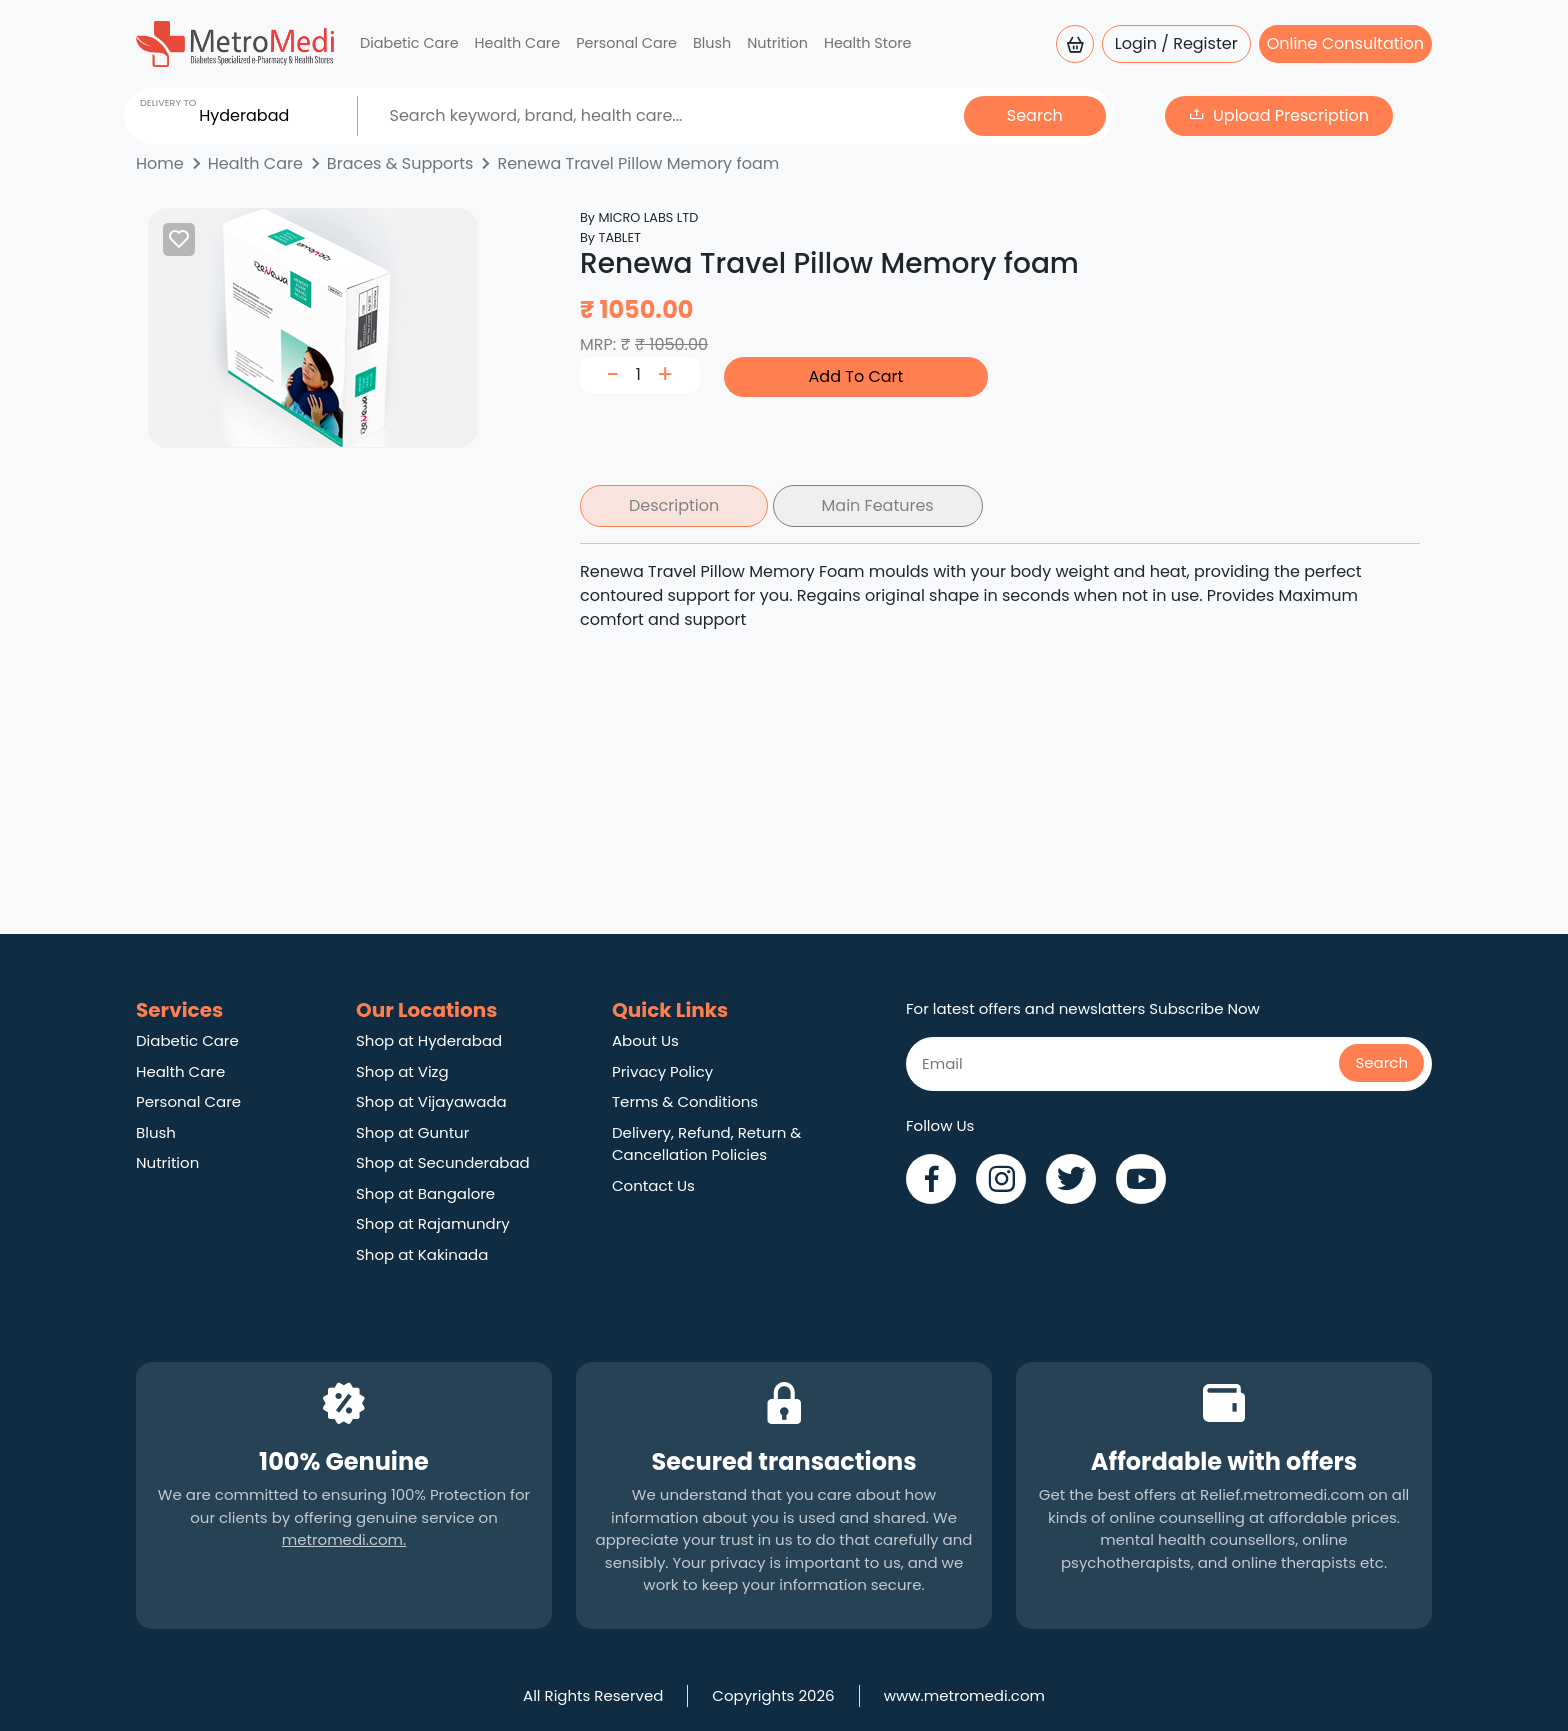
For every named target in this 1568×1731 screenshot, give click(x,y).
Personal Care (626, 43)
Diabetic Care (409, 43)
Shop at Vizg (402, 1071)
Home (160, 163)
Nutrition (777, 43)
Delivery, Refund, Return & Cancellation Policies (706, 1144)
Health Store (868, 43)
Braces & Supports (400, 163)
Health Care (518, 43)
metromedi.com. (344, 1539)
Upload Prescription (1291, 115)
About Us (645, 1040)
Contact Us (653, 1185)
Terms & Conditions (685, 1101)
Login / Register (1176, 43)
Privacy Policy (662, 1071)
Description (674, 505)
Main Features (878, 505)
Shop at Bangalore (425, 1193)
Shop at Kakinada (422, 1254)
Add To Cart (856, 376)
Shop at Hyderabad (429, 1040)
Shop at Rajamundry (433, 1223)
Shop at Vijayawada (431, 1101)
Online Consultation (1345, 43)
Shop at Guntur (412, 1132)
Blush (712, 43)
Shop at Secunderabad (443, 1162)
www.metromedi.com (964, 1695)
